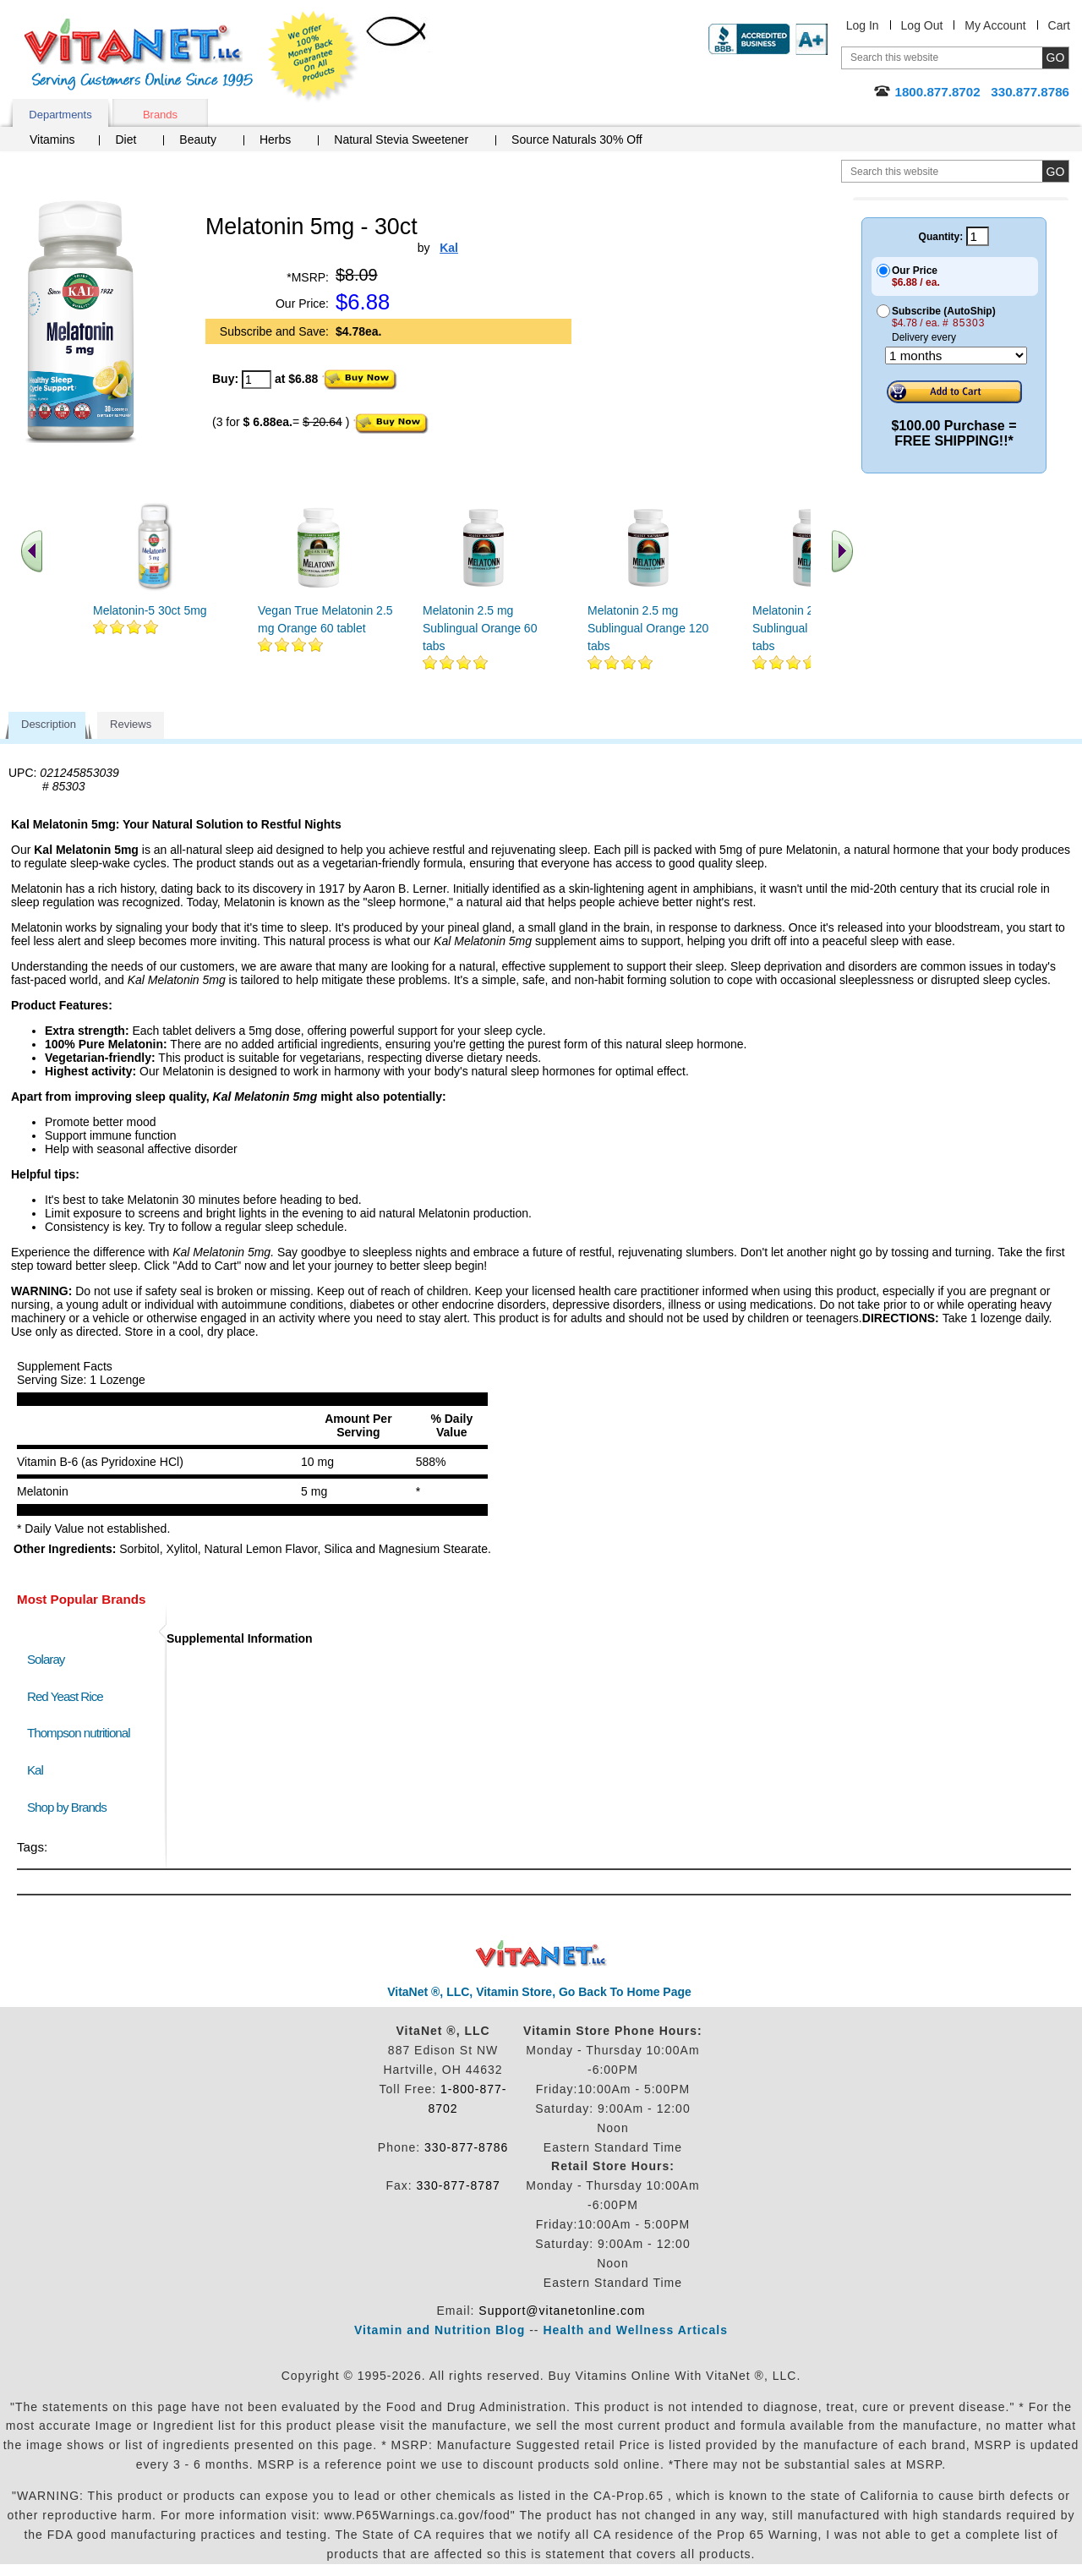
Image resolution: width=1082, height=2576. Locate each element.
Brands (160, 114)
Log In (862, 25)
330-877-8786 (466, 2147)
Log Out (922, 25)
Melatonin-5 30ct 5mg (150, 610)
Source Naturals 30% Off (576, 139)
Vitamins (52, 139)
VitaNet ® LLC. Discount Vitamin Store (541, 1954)
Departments (60, 114)
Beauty (197, 139)
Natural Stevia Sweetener (401, 139)
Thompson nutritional (78, 1733)
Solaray (45, 1659)
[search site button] (1055, 171)
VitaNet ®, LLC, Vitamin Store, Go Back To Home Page (539, 1992)
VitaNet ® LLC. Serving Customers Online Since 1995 (139, 54)
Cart (1059, 25)
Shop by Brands (70, 1807)
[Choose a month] (956, 355)
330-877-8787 (458, 2185)
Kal (35, 1770)
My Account (995, 25)
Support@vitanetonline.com (561, 2310)
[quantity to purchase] (256, 379)
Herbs (275, 139)
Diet (125, 139)
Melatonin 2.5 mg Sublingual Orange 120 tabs (647, 628)
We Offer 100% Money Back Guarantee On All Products (313, 56)
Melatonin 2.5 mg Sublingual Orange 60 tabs (480, 628)
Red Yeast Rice (65, 1696)
